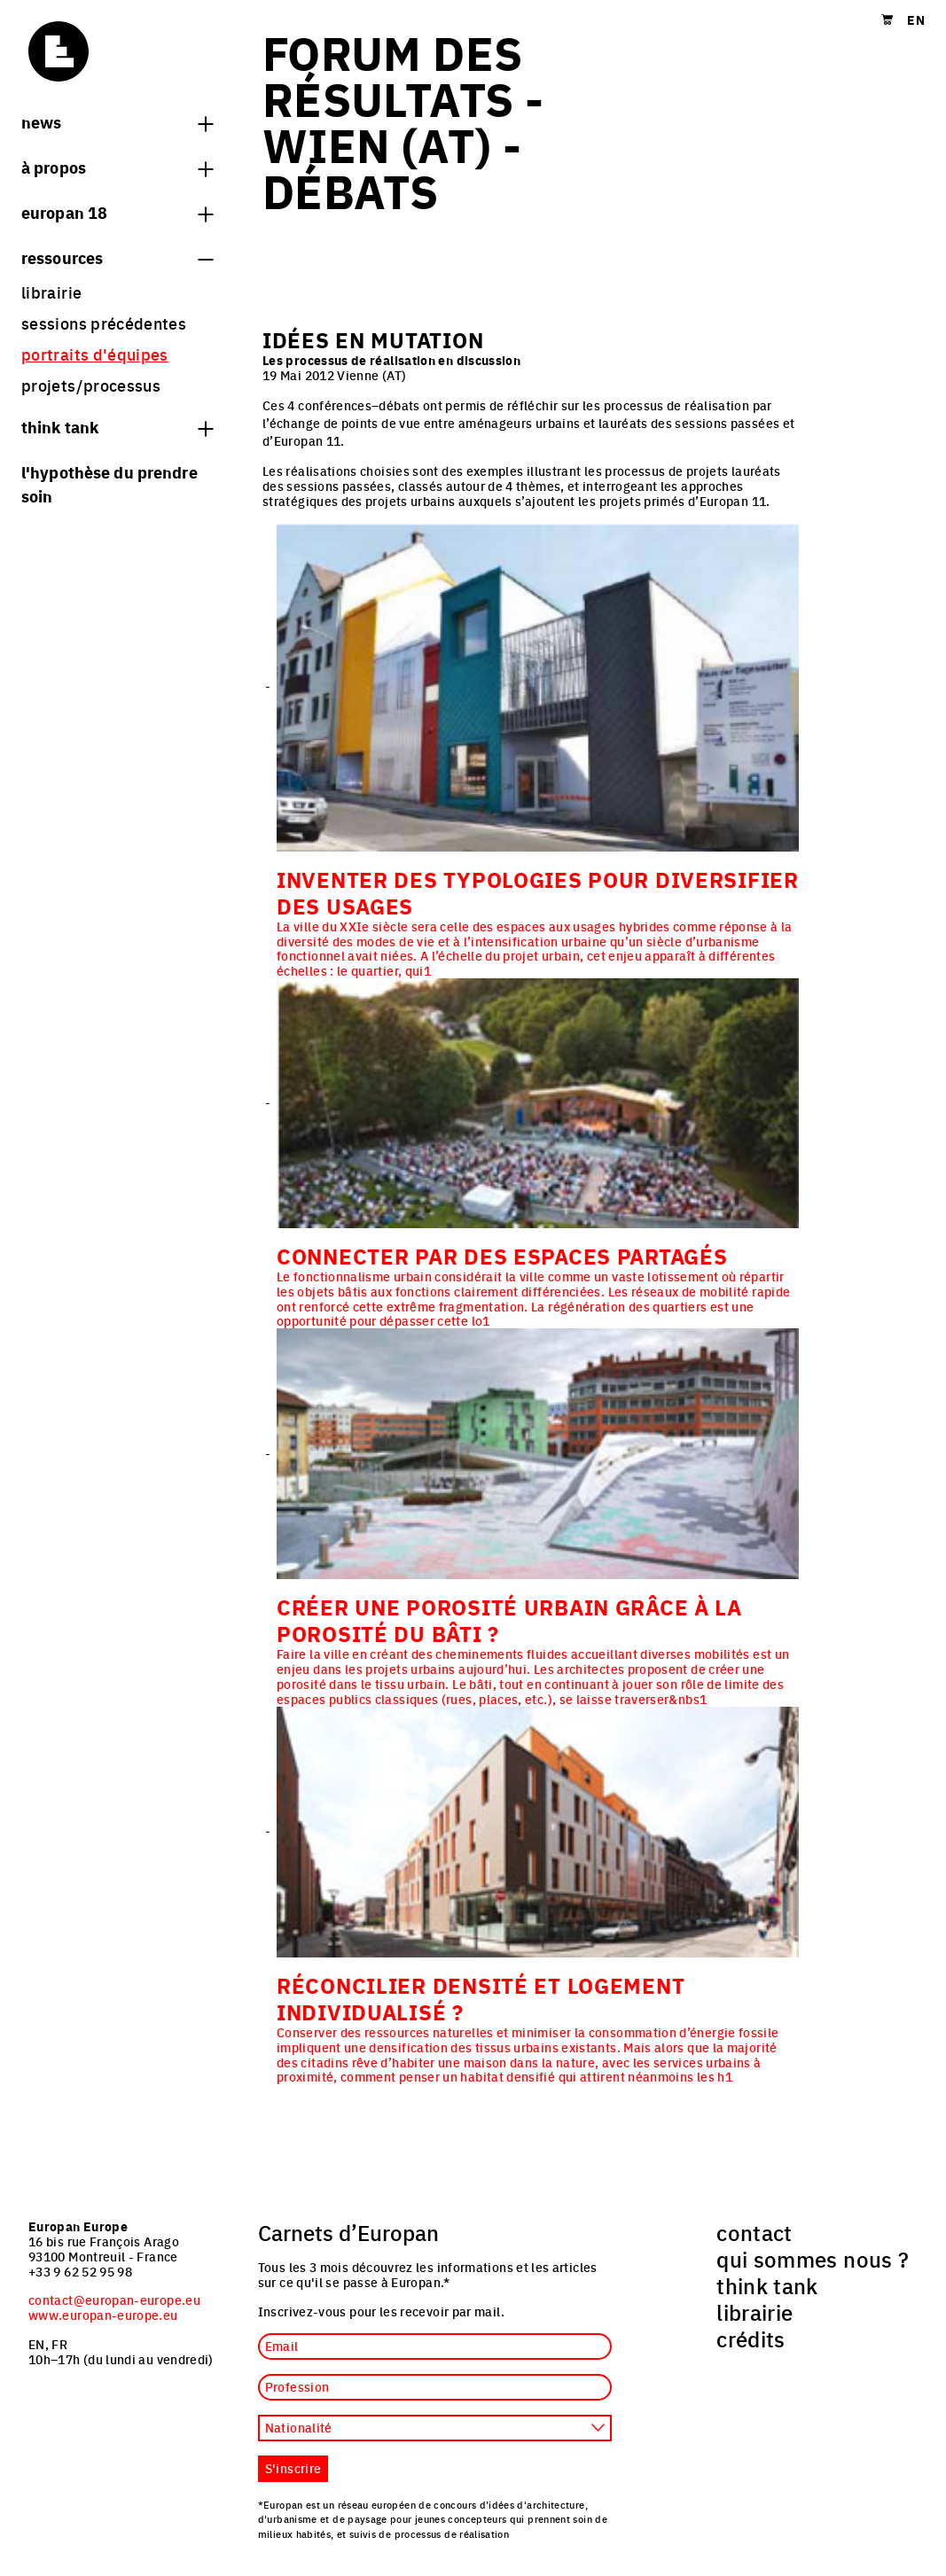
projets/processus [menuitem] (90, 385)
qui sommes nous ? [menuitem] (812, 2259)
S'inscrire (293, 2468)
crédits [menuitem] (751, 2338)
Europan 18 (117, 211)
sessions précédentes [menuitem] (103, 323)
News (117, 121)
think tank (117, 426)
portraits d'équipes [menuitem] (94, 354)
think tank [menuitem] (767, 2285)
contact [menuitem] (754, 2232)
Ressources (117, 256)
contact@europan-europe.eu (114, 2299)
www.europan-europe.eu (103, 2314)
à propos (117, 166)
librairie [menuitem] (51, 292)
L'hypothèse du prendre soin (109, 483)
